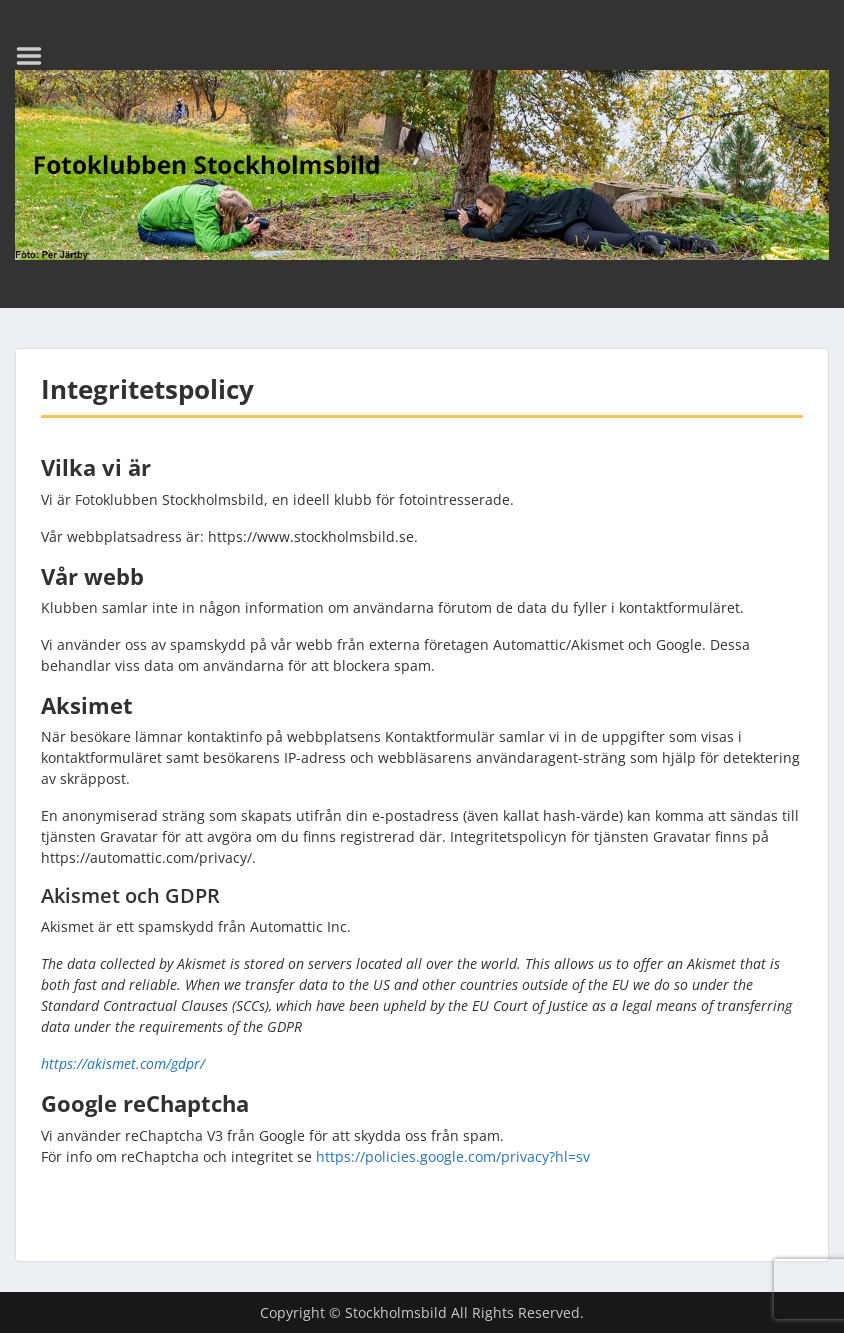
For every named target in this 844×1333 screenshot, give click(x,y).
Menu (36, 56)
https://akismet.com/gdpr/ (123, 1063)
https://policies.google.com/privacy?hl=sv (453, 1156)
